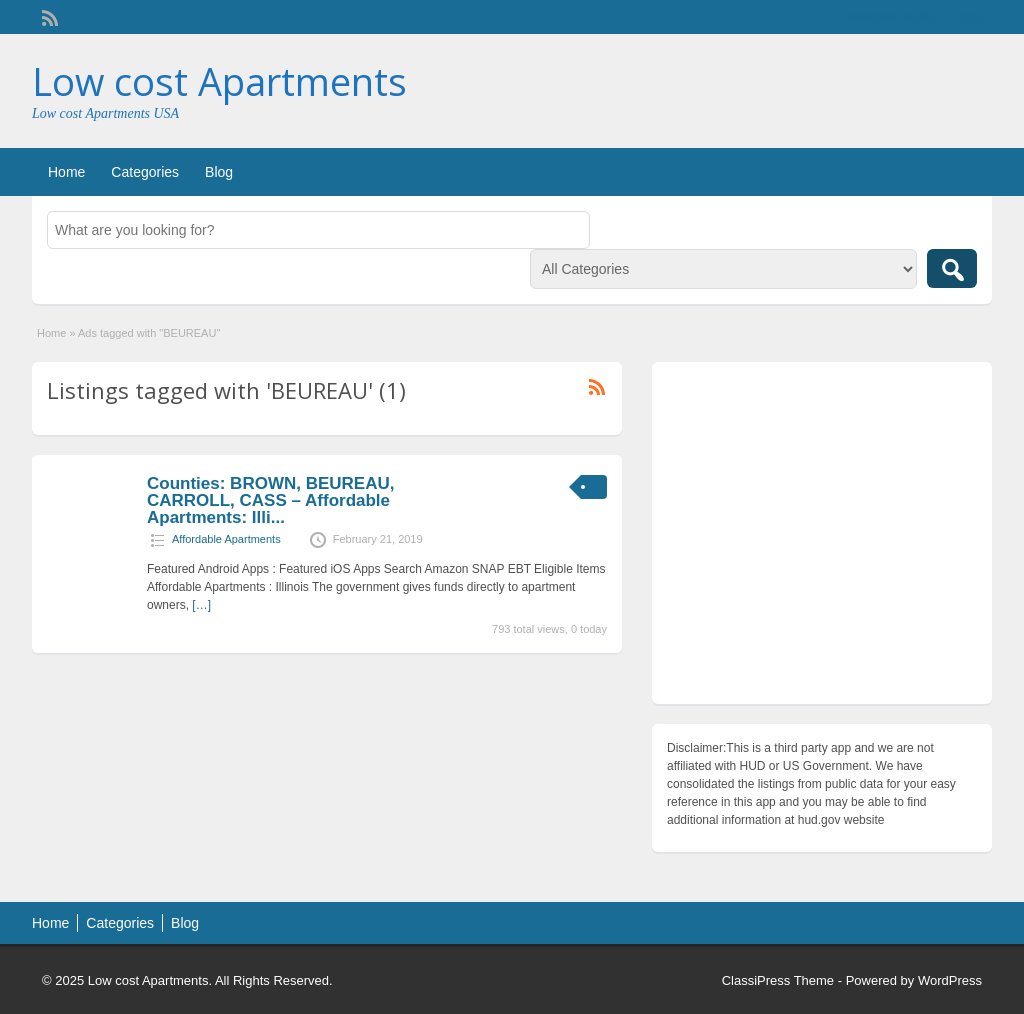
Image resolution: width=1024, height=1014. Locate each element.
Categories (145, 172)
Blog (219, 172)
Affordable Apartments (226, 539)
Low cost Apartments (219, 81)
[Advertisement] (822, 538)
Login (967, 17)
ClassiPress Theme (778, 980)
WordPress (950, 980)
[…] (201, 605)
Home (66, 172)
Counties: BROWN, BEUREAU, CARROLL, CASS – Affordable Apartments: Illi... (270, 500)
